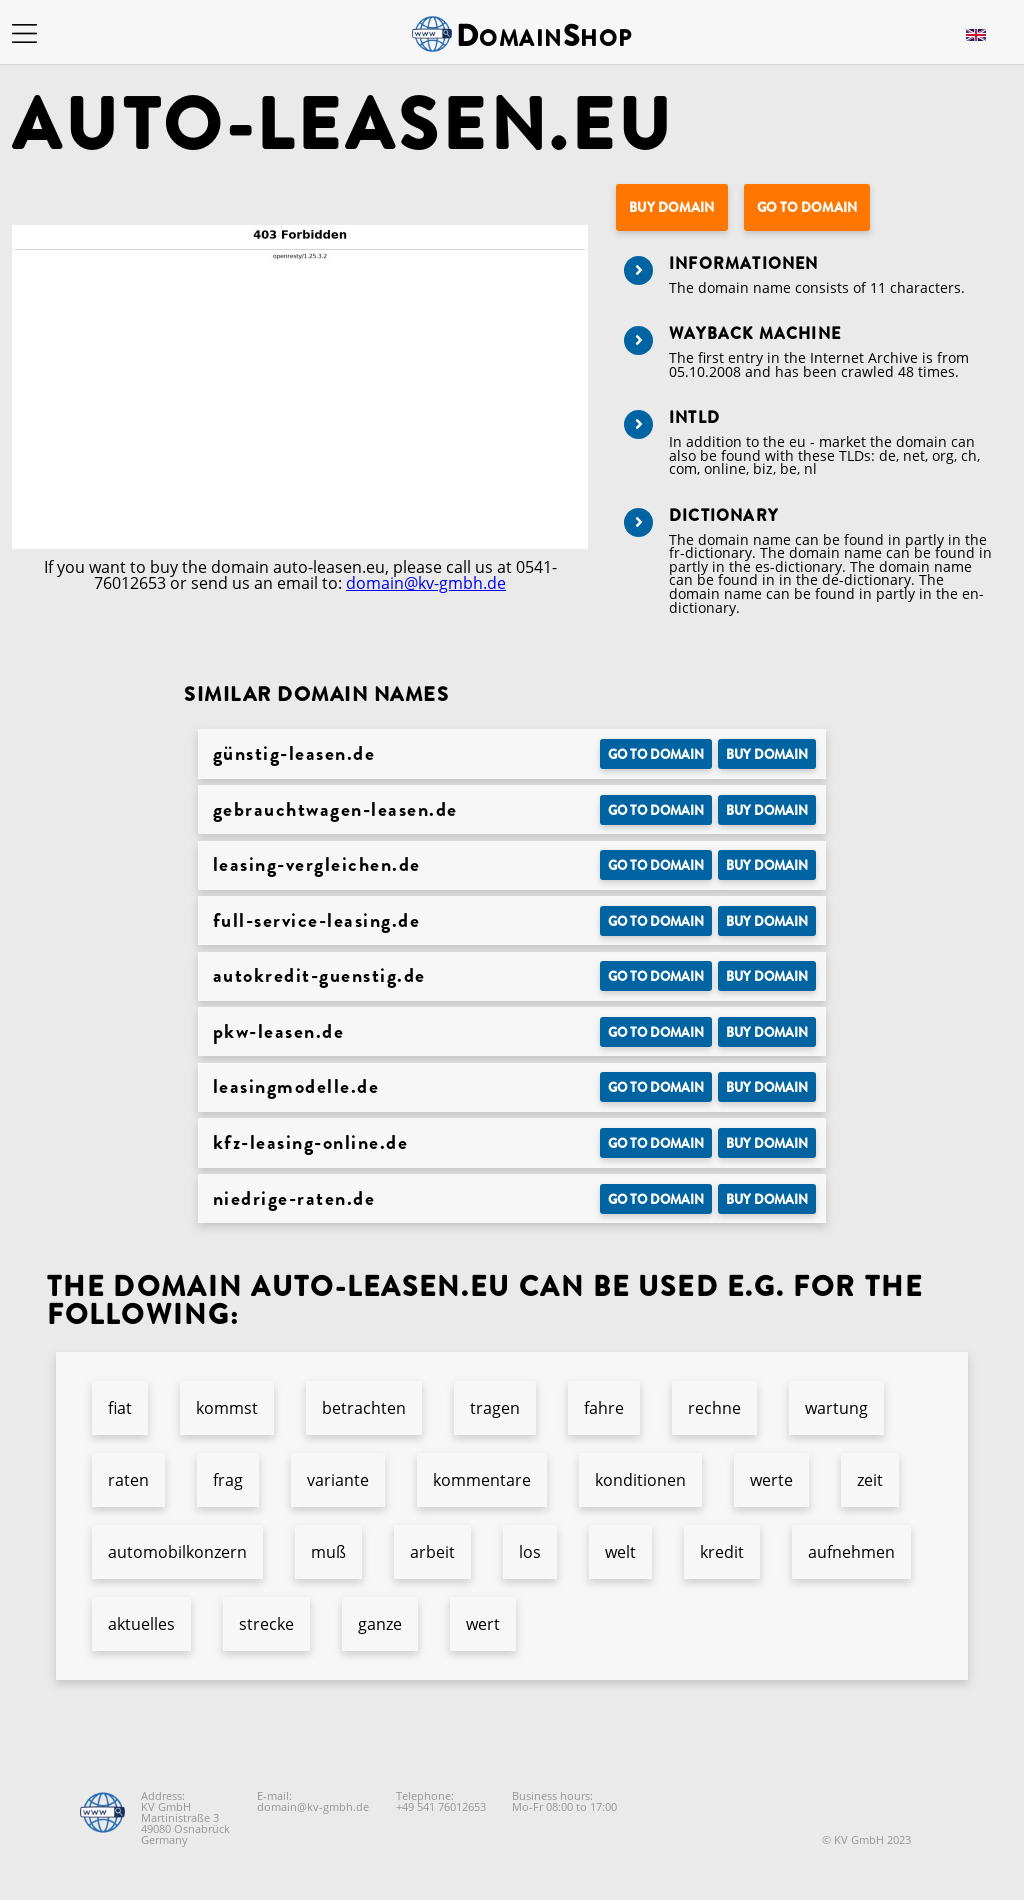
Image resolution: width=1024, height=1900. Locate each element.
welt (620, 1552)
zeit (870, 1480)
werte (771, 1480)
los (530, 1552)
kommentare (482, 1480)
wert (483, 1624)
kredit (722, 1552)
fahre (604, 1408)
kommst (227, 1408)
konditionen (640, 1480)
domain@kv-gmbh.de (426, 583)
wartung (836, 1408)
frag (228, 1480)
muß (328, 1552)
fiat (120, 1408)
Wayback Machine (755, 333)
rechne (714, 1408)
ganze (380, 1624)
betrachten (364, 1408)
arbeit (432, 1552)
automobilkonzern (177, 1552)
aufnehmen (851, 1552)
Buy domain (671, 207)
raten (128, 1480)
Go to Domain (807, 207)
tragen (495, 1408)
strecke (266, 1624)
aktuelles (141, 1624)
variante (338, 1480)
